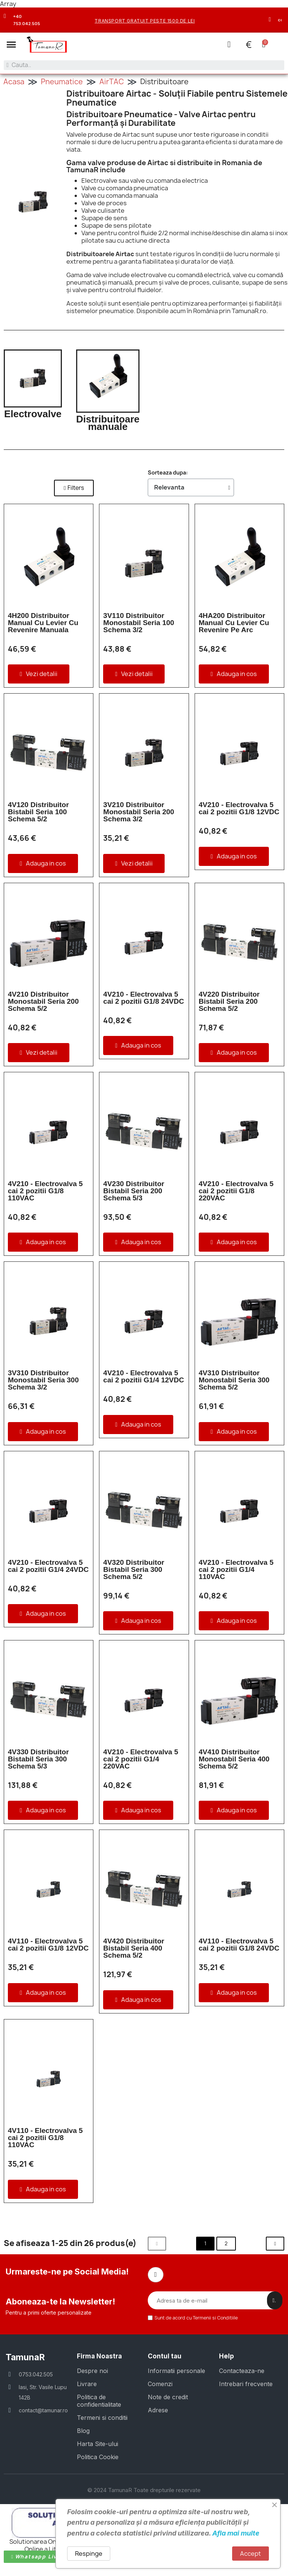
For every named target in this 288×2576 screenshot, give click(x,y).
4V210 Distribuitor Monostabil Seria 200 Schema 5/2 (43, 1001)
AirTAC (111, 81)
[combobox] (144, 65)
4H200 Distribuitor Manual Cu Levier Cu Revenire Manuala (43, 622)
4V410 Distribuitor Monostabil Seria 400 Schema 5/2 (234, 1759)
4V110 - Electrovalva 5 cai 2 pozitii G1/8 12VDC (48, 1944)
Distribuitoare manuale (108, 422)
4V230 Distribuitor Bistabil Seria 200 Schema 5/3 (133, 1190)
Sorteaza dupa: (168, 472)
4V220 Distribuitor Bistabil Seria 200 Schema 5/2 (229, 1001)
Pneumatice (62, 81)
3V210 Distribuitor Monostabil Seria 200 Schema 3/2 (138, 811)
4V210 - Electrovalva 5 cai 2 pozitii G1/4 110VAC (236, 1569)
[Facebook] (156, 2274)
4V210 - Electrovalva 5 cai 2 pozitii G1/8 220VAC (236, 1190)
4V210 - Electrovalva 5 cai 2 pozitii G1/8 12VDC (239, 807)
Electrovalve (33, 413)
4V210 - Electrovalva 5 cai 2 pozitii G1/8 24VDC (143, 997)
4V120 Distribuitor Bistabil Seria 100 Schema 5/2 (38, 811)
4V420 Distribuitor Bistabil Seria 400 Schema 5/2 (133, 1948)
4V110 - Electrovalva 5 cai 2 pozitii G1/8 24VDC (239, 1944)
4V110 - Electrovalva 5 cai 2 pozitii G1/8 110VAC (45, 2137)
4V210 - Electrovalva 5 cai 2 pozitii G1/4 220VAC (140, 1759)
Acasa (13, 81)
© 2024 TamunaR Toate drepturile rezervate (144, 2489)
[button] (11, 44)
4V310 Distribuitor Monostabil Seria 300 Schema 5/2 (234, 1380)
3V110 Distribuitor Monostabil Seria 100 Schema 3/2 (138, 622)
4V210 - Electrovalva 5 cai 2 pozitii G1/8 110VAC (45, 1190)
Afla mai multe (236, 2533)
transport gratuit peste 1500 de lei (144, 21)
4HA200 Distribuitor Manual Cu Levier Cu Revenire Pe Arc (234, 622)
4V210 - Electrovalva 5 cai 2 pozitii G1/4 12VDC (143, 1376)
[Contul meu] (229, 44)
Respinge (88, 2553)
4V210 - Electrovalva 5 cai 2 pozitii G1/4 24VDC (48, 1565)
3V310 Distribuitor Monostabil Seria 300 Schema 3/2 (43, 1380)
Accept (250, 2553)
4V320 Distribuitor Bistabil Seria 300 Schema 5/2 (133, 1569)
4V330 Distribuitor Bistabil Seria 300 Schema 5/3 (38, 1759)
